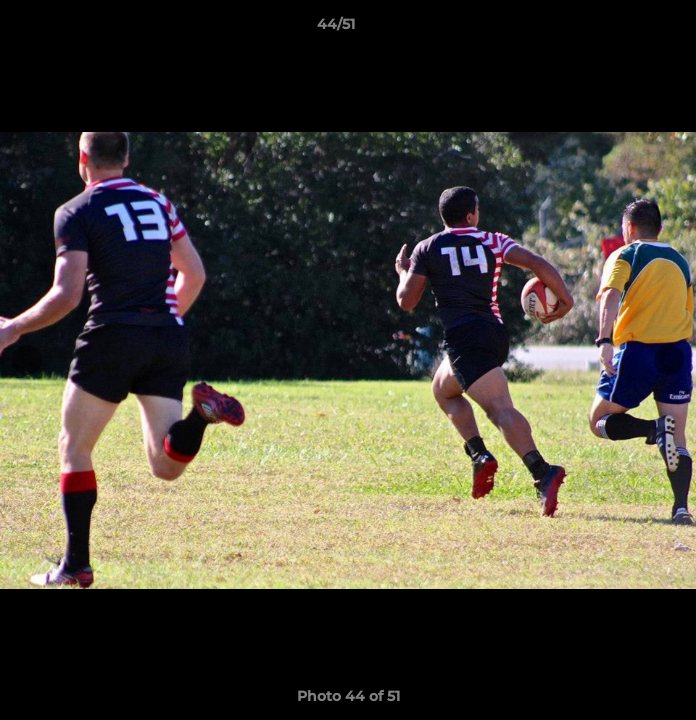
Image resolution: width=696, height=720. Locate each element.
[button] (624, 29)
